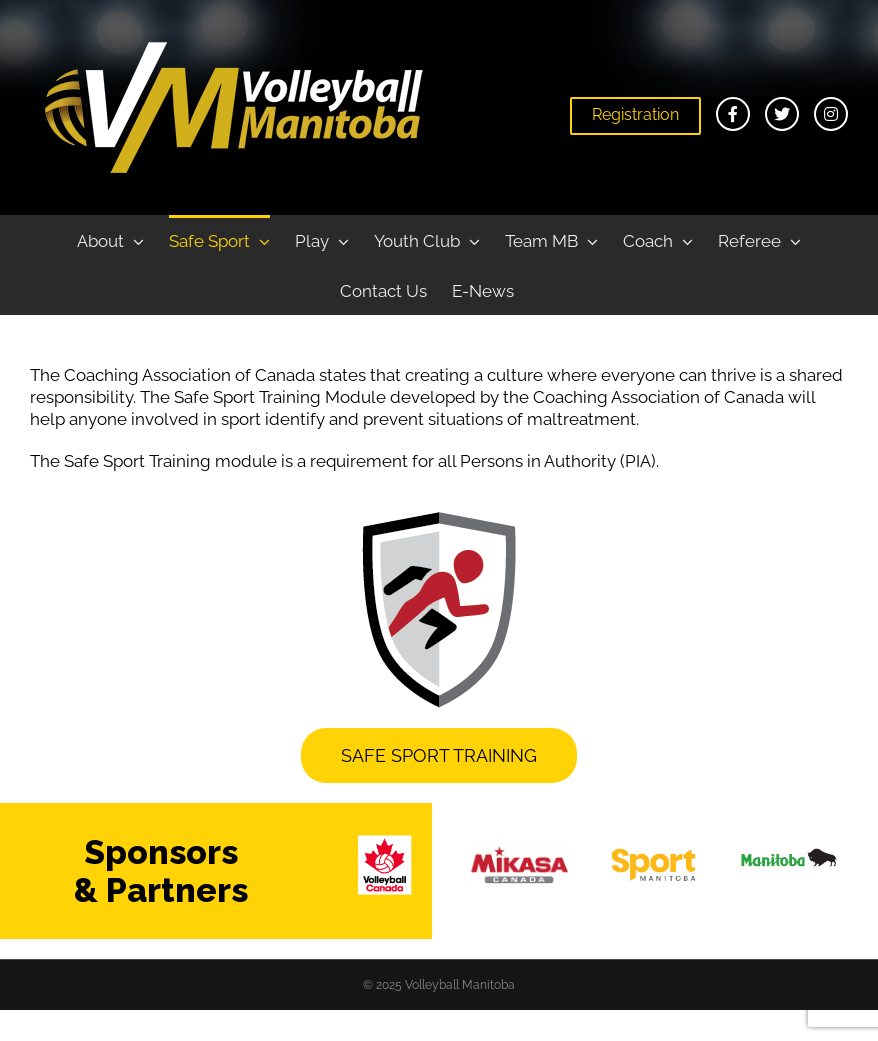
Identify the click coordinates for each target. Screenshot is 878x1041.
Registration (635, 114)
